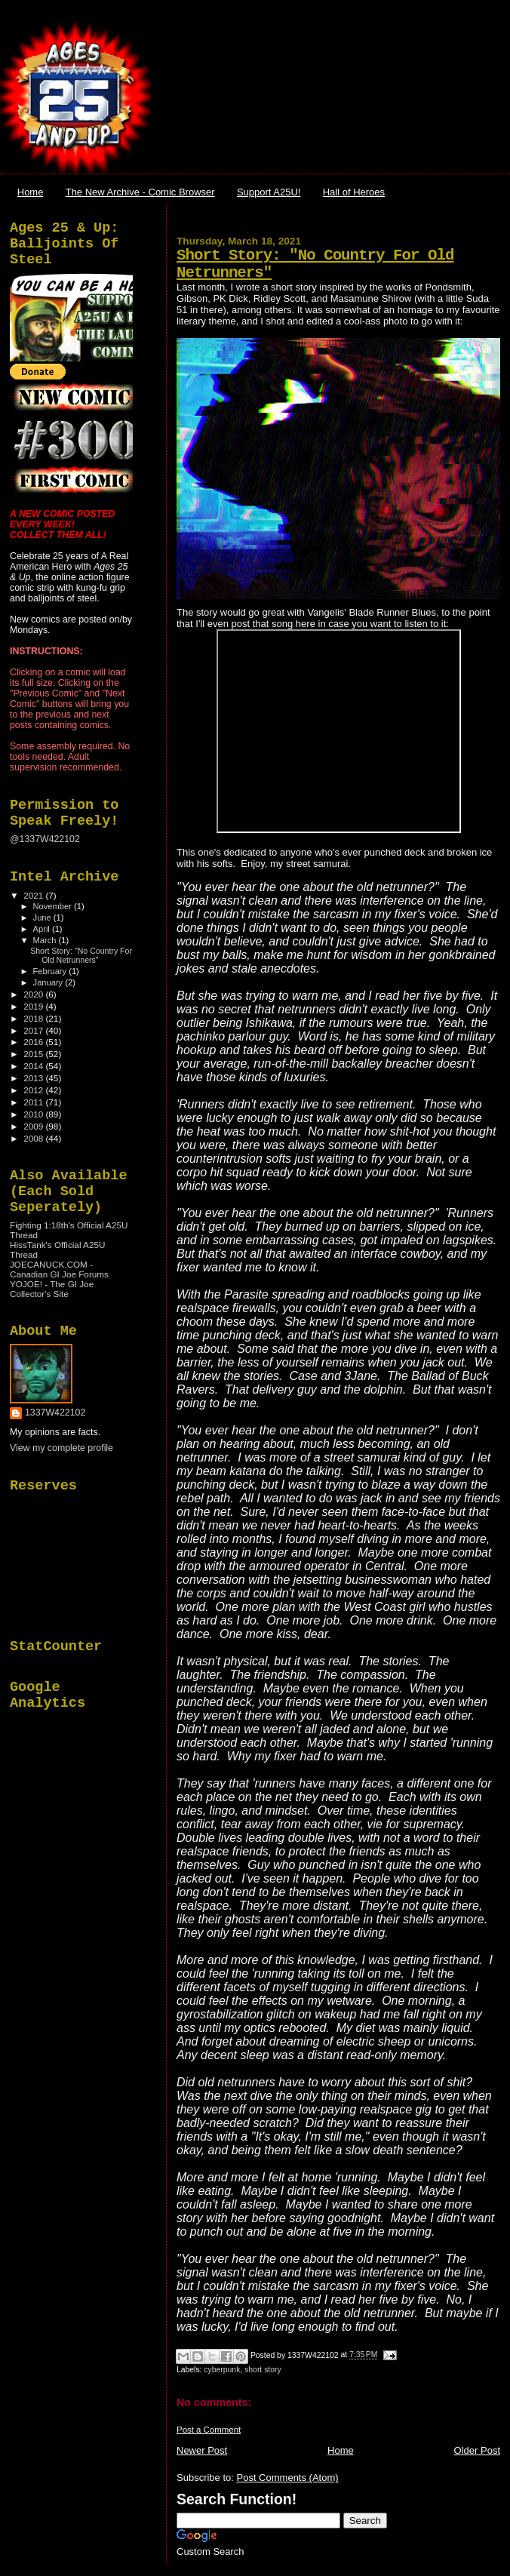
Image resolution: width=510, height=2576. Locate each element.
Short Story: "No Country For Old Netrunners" (81, 955)
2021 (34, 895)
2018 (34, 1018)
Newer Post (202, 2450)
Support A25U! (269, 192)
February (51, 971)
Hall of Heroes (354, 192)
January (49, 982)
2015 (34, 1054)
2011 (34, 1102)
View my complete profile (61, 1448)
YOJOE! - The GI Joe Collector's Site (52, 1289)
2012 (34, 1090)
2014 (34, 1066)
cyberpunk (222, 2369)
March (46, 940)
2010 (34, 1114)
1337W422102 (55, 1412)
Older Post (477, 2450)
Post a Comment (209, 2429)
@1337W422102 (45, 839)
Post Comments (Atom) (288, 2477)
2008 (34, 1138)
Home (30, 192)
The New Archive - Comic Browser (140, 192)
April (42, 928)
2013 (34, 1078)
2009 (34, 1126)
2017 (34, 1030)
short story (262, 2369)
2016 (34, 1042)
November (53, 906)
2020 (34, 994)
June (43, 917)
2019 (34, 1006)
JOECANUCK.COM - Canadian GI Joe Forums (59, 1269)
